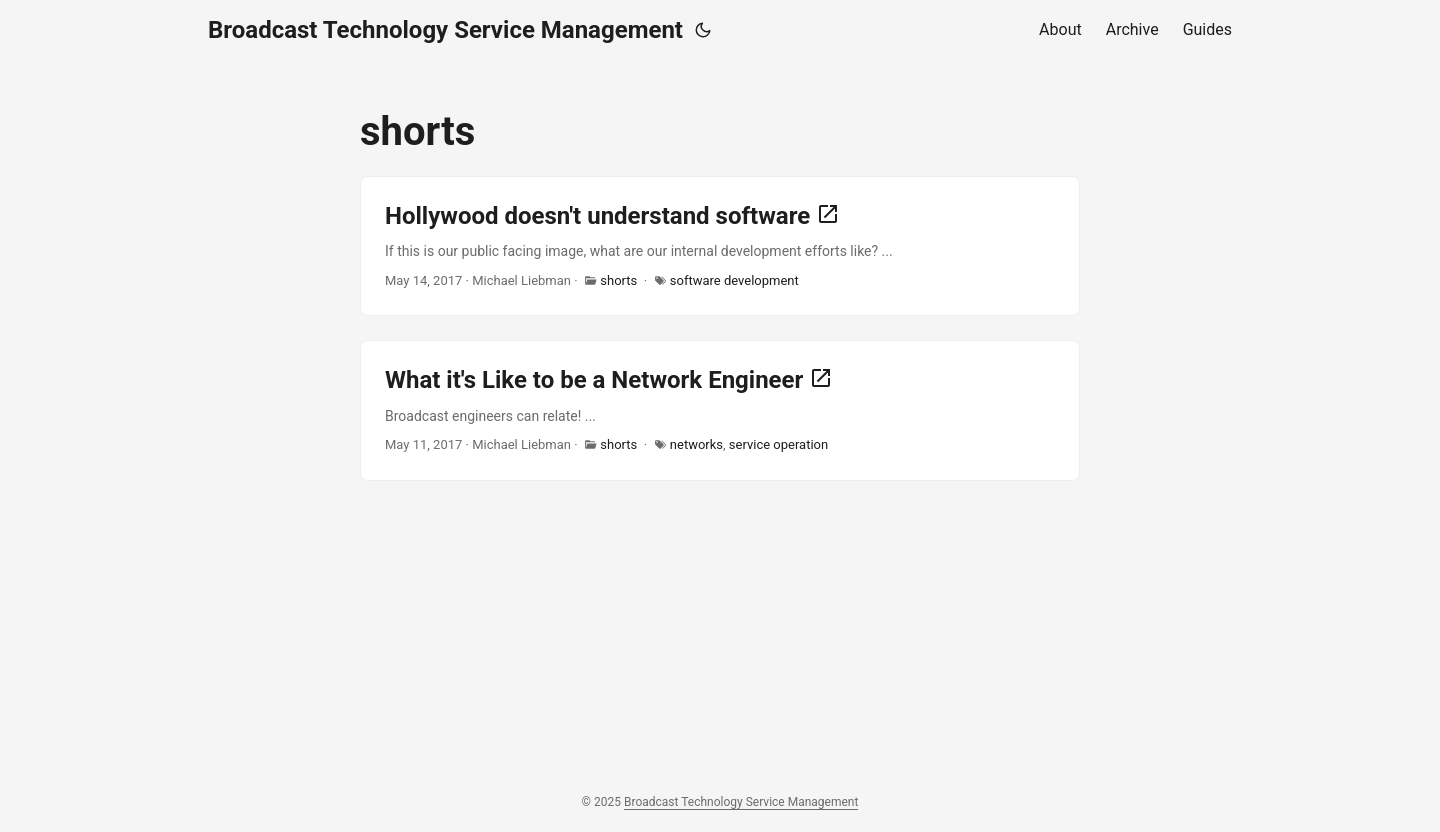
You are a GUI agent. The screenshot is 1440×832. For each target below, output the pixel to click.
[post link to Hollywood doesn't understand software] (720, 246)
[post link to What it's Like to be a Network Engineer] (720, 410)
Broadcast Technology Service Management (445, 30)
